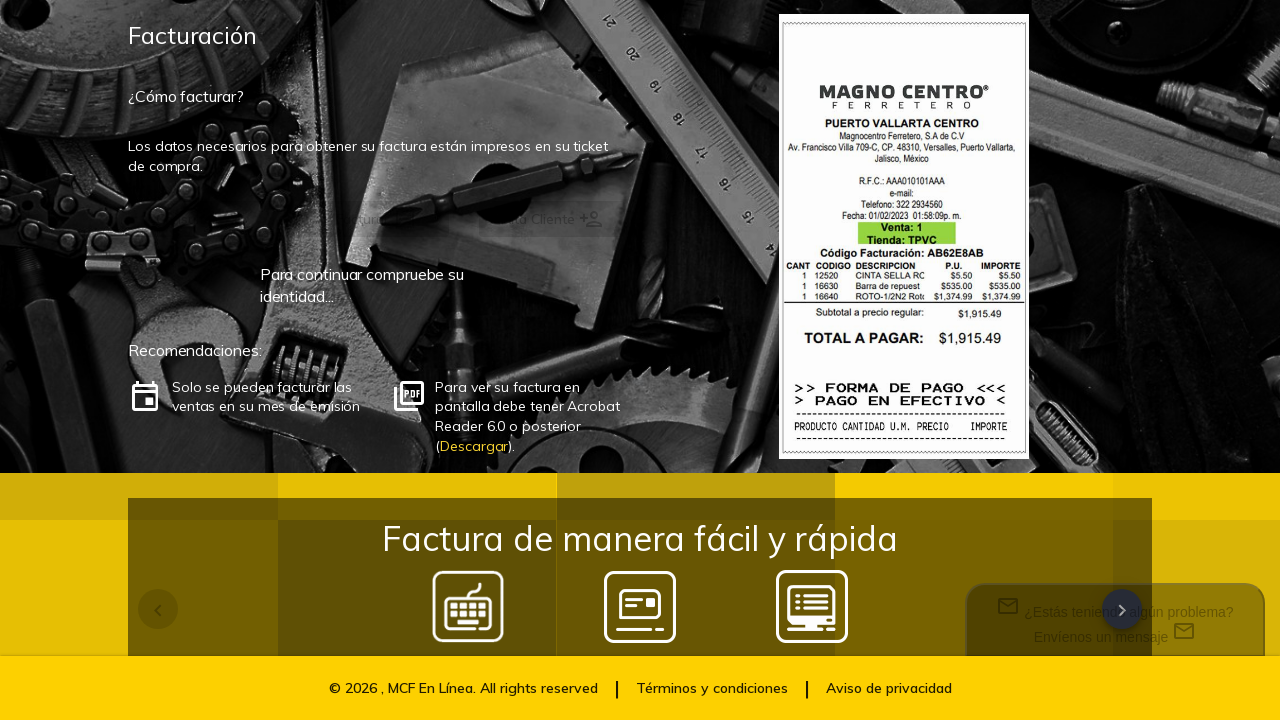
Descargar (474, 446)
